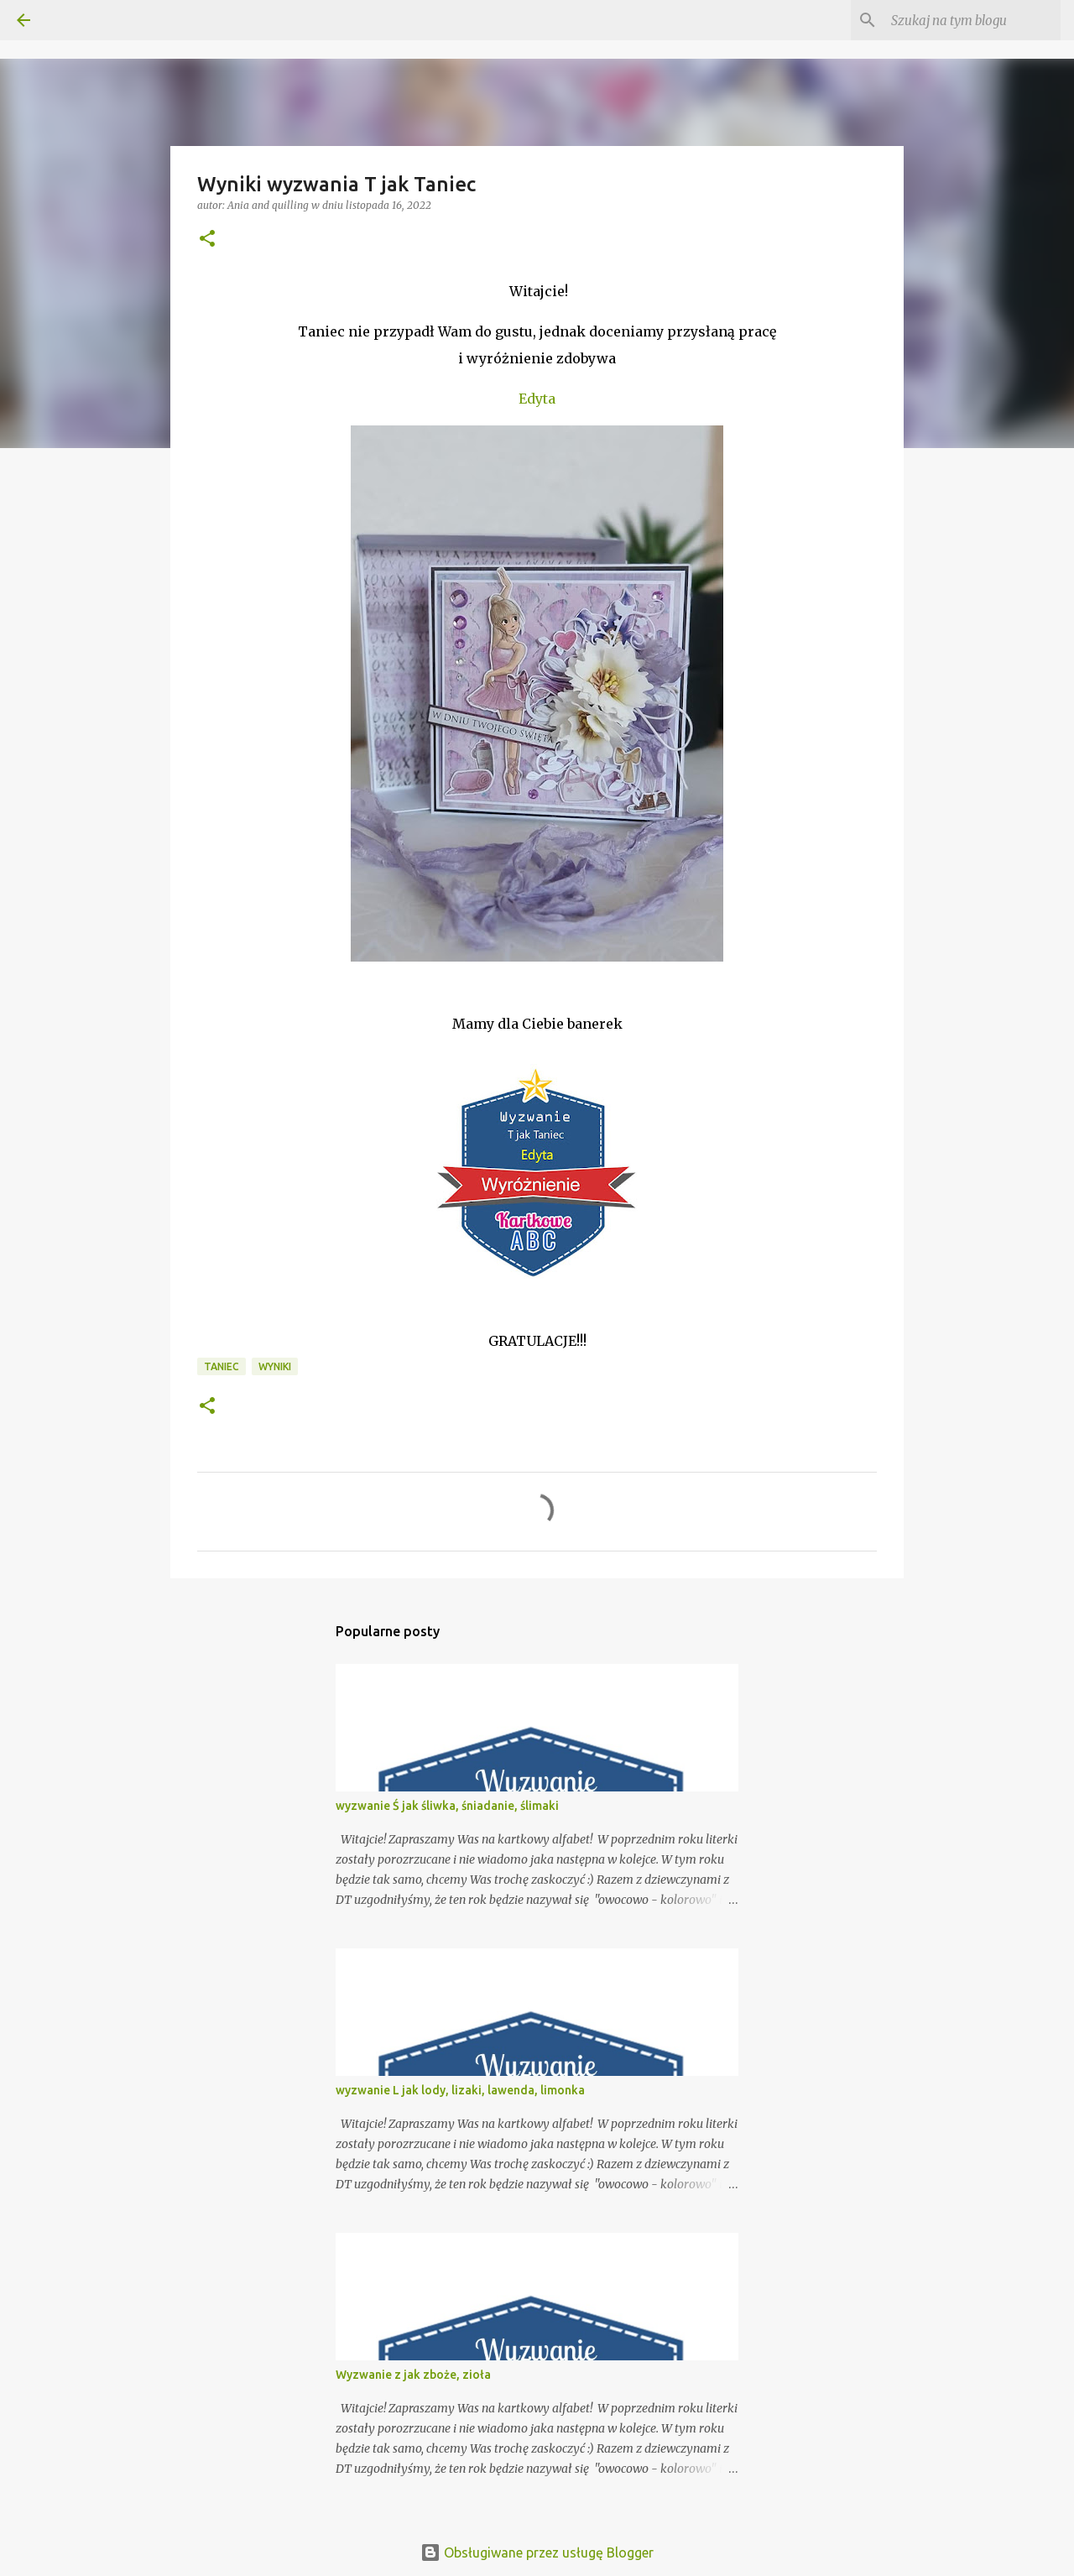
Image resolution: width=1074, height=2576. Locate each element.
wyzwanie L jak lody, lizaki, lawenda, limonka (460, 2090)
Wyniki (274, 1366)
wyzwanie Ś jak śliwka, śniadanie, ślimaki (447, 1805)
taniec (221, 1366)
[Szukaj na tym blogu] (972, 20)
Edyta (537, 398)
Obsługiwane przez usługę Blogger (537, 2552)
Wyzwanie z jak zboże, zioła (413, 2374)
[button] (207, 239)
